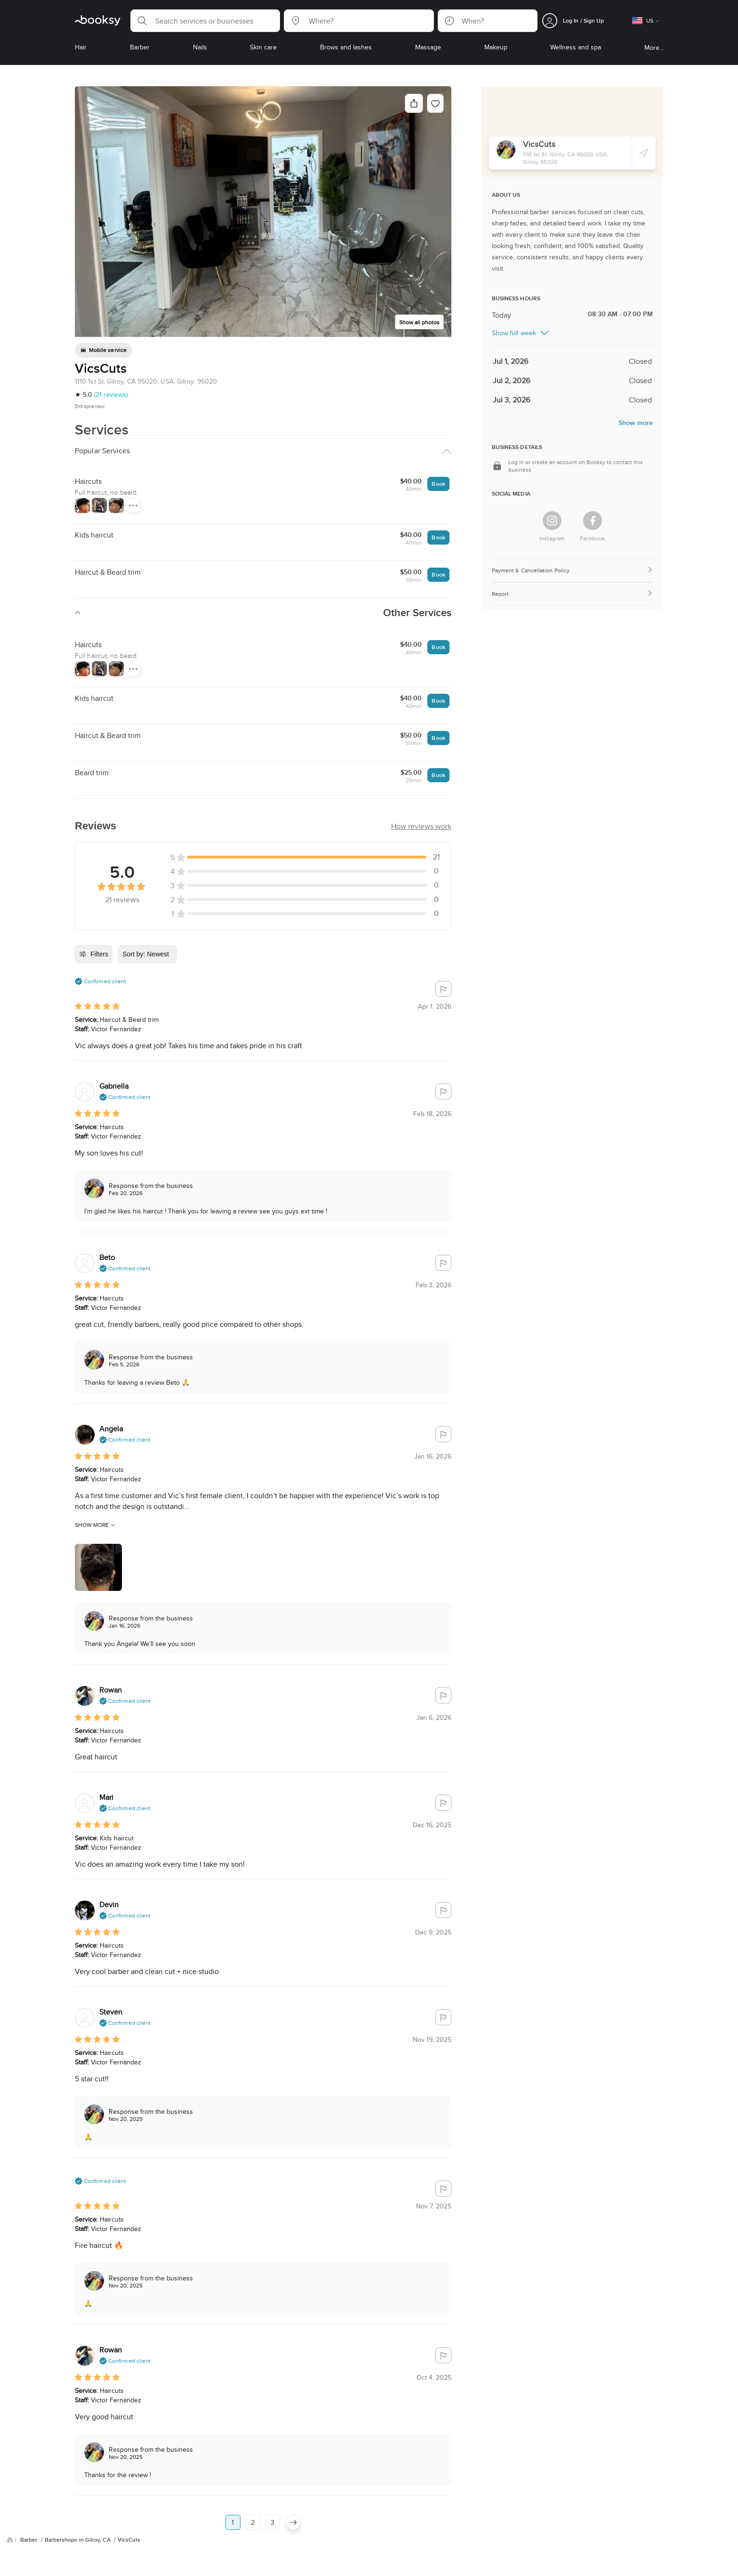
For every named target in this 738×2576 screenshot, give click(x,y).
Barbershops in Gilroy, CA (78, 2469)
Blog (29, 2528)
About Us (60, 2528)
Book (438, 484)
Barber (29, 2469)
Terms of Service (178, 2528)
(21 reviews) (111, 394)
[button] (205, 20)
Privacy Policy (128, 2528)
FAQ (91, 2528)
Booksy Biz (260, 2528)
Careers (223, 2528)
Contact (298, 2528)
